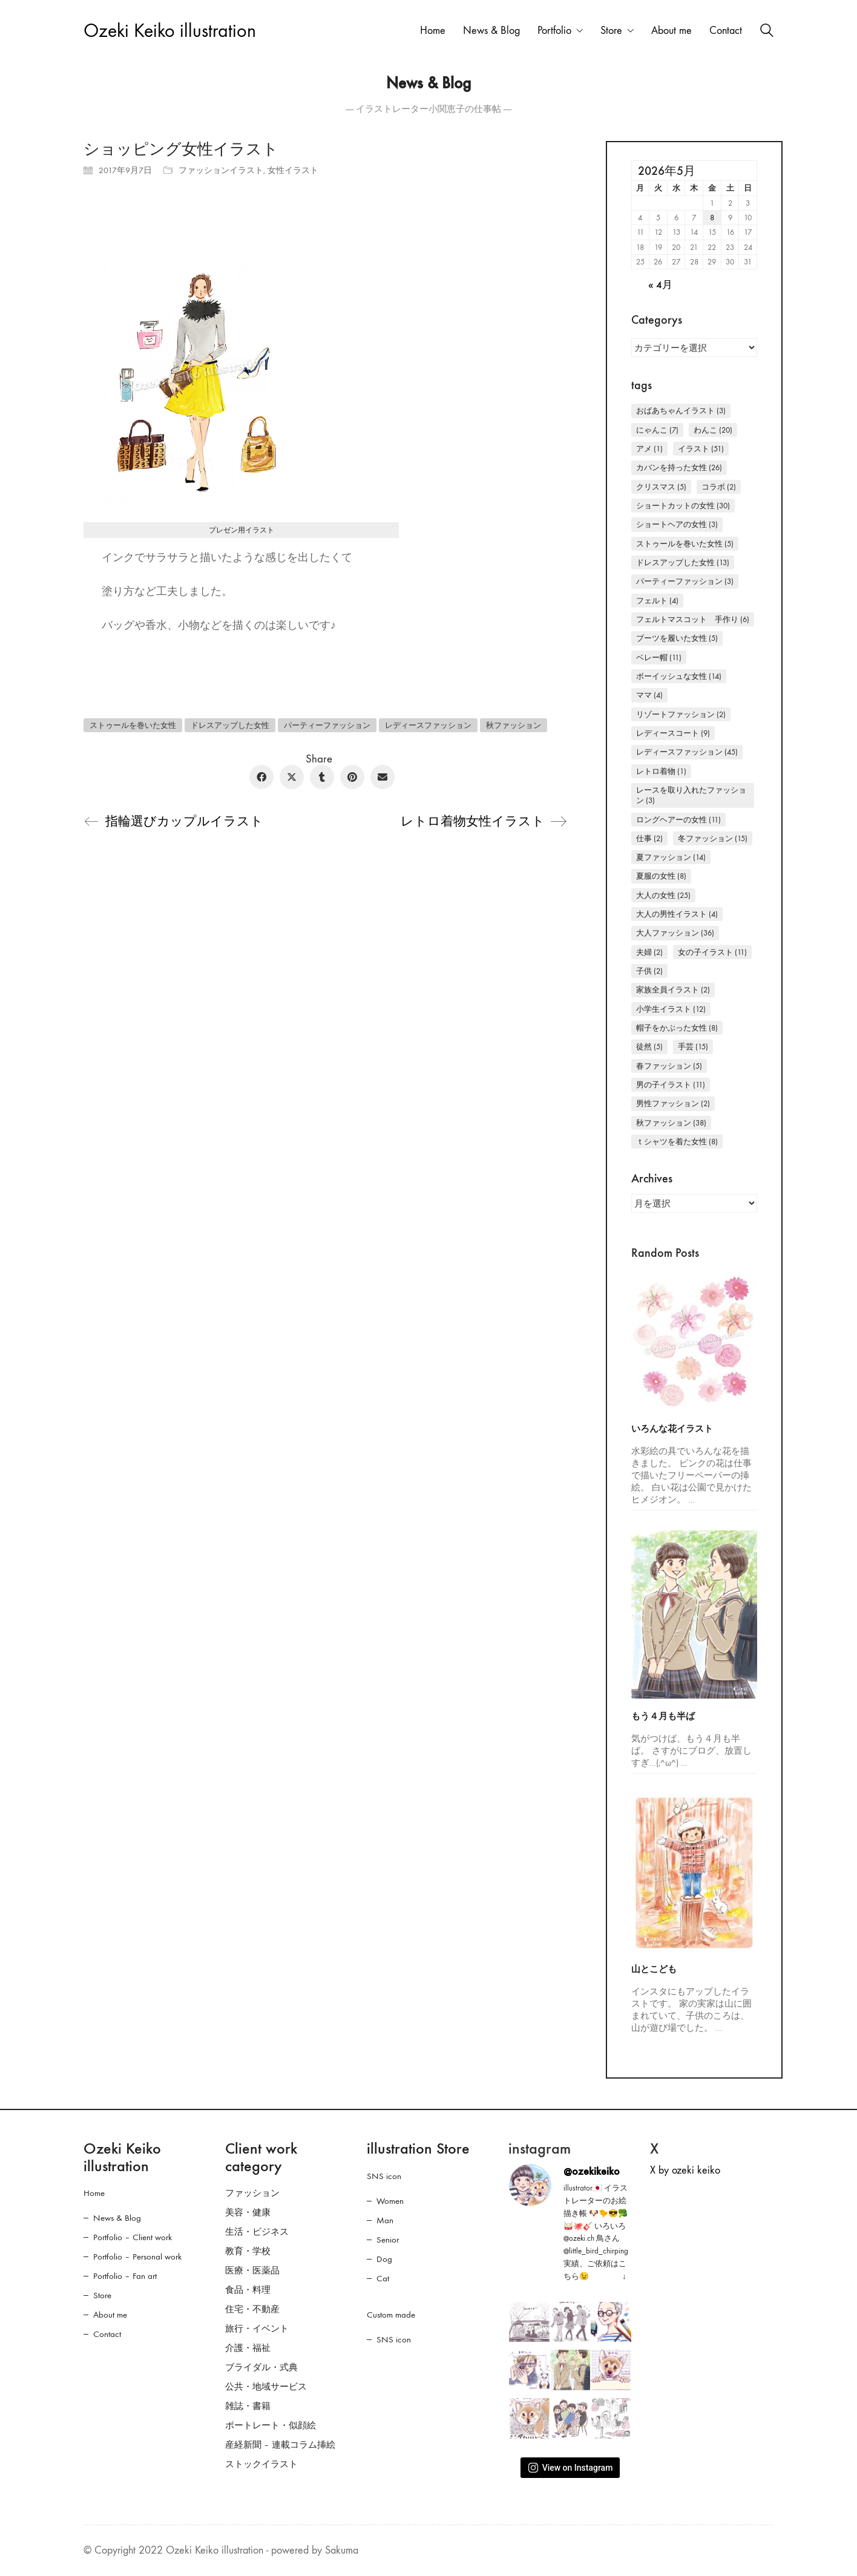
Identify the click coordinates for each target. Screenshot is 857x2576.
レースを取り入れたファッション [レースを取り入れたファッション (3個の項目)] (691, 795)
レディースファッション (428, 725)
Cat (382, 2278)
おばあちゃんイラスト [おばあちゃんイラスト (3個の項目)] (681, 410)
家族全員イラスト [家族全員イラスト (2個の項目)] (673, 989)
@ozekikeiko (591, 2171)
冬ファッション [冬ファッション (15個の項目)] (712, 838)
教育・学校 (248, 2251)
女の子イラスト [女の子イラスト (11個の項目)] (712, 952)
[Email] (382, 777)
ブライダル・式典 (261, 2367)
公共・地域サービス (266, 2386)
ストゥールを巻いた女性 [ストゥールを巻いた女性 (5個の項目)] (685, 543)
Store (102, 2295)
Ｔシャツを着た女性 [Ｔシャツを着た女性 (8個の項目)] (677, 1141)
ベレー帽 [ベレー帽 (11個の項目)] (658, 657)
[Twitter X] (292, 777)
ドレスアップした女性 (230, 725)
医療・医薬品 (252, 2270)
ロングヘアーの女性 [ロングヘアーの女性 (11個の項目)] (678, 819)
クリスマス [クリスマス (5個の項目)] (661, 486)
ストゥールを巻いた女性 (133, 725)
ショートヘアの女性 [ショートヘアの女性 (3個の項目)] (677, 524)
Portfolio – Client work (132, 2237)
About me (110, 2314)
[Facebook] (261, 777)
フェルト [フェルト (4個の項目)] (657, 600)
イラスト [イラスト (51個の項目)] (701, 448)
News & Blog (117, 2217)
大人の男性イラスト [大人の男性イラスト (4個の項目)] (677, 914)
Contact (107, 2334)
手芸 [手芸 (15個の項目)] (693, 1046)
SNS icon (384, 2176)
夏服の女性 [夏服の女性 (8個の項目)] (661, 875)
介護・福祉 (248, 2347)
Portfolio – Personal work (137, 2256)
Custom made (391, 2314)
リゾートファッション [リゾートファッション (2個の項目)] (681, 714)
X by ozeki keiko (685, 2170)
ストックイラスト (261, 2464)
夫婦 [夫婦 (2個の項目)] (649, 952)
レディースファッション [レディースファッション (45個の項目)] (687, 751)
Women (390, 2200)
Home (94, 2193)
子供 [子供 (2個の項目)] (649, 970)
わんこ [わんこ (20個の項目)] (713, 429)
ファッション (252, 2193)
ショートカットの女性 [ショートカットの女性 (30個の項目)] (683, 505)
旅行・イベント (257, 2328)
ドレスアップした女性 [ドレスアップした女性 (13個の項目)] (682, 562)
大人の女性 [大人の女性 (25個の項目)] (663, 895)
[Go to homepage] (170, 31)
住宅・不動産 (252, 2309)
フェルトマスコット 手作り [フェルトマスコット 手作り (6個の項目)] (692, 619)
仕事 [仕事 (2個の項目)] (649, 838)
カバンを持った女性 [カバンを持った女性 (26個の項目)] (679, 467)
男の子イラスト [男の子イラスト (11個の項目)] (670, 1084)
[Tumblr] (322, 777)
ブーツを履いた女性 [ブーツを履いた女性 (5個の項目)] (677, 638)
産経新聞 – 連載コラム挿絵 (280, 2444)
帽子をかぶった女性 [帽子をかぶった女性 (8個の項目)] (677, 1027)
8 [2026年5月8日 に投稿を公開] (712, 217)
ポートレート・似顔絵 (270, 2425)
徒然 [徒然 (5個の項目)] (649, 1046)
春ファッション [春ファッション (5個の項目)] (669, 1065)
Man (384, 2220)
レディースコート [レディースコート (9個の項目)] (673, 733)
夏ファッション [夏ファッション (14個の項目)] (671, 857)
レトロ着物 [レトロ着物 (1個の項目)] (661, 771)
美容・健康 (248, 2212)
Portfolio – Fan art (125, 2275)
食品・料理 (248, 2289)
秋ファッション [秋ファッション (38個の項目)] (671, 1122)
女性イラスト (293, 170)
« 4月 (660, 285)
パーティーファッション (327, 725)
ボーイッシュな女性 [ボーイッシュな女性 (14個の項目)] (678, 676)
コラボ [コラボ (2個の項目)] (718, 486)
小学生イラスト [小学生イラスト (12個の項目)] (671, 1009)
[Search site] (766, 32)
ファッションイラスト (221, 170)
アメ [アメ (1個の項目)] (649, 448)
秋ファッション (513, 725)
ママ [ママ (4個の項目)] (649, 695)
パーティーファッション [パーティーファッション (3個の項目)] (685, 581)
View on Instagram (570, 2467)
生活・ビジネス (257, 2231)
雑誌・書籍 (248, 2406)
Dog (384, 2258)
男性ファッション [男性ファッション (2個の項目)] (673, 1103)
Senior (387, 2239)
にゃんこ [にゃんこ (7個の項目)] (657, 429)
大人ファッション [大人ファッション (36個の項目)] (675, 932)
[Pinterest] (352, 777)
